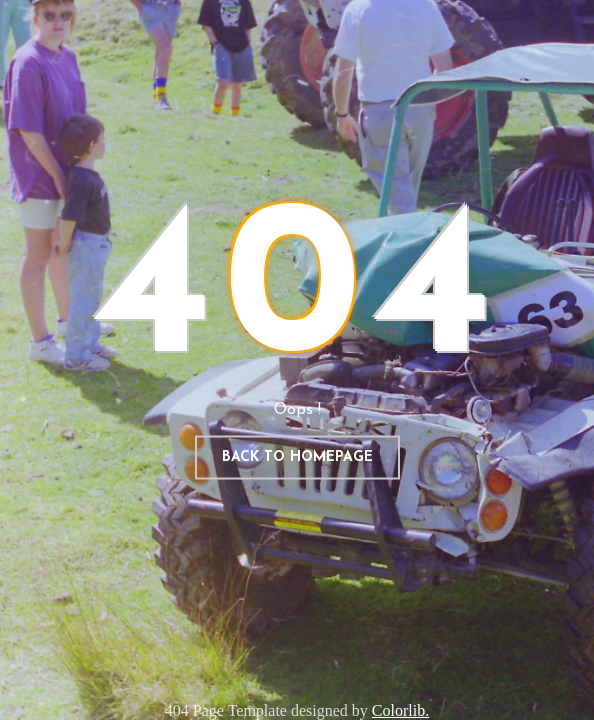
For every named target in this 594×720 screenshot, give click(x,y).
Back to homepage (297, 457)
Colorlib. (400, 710)
